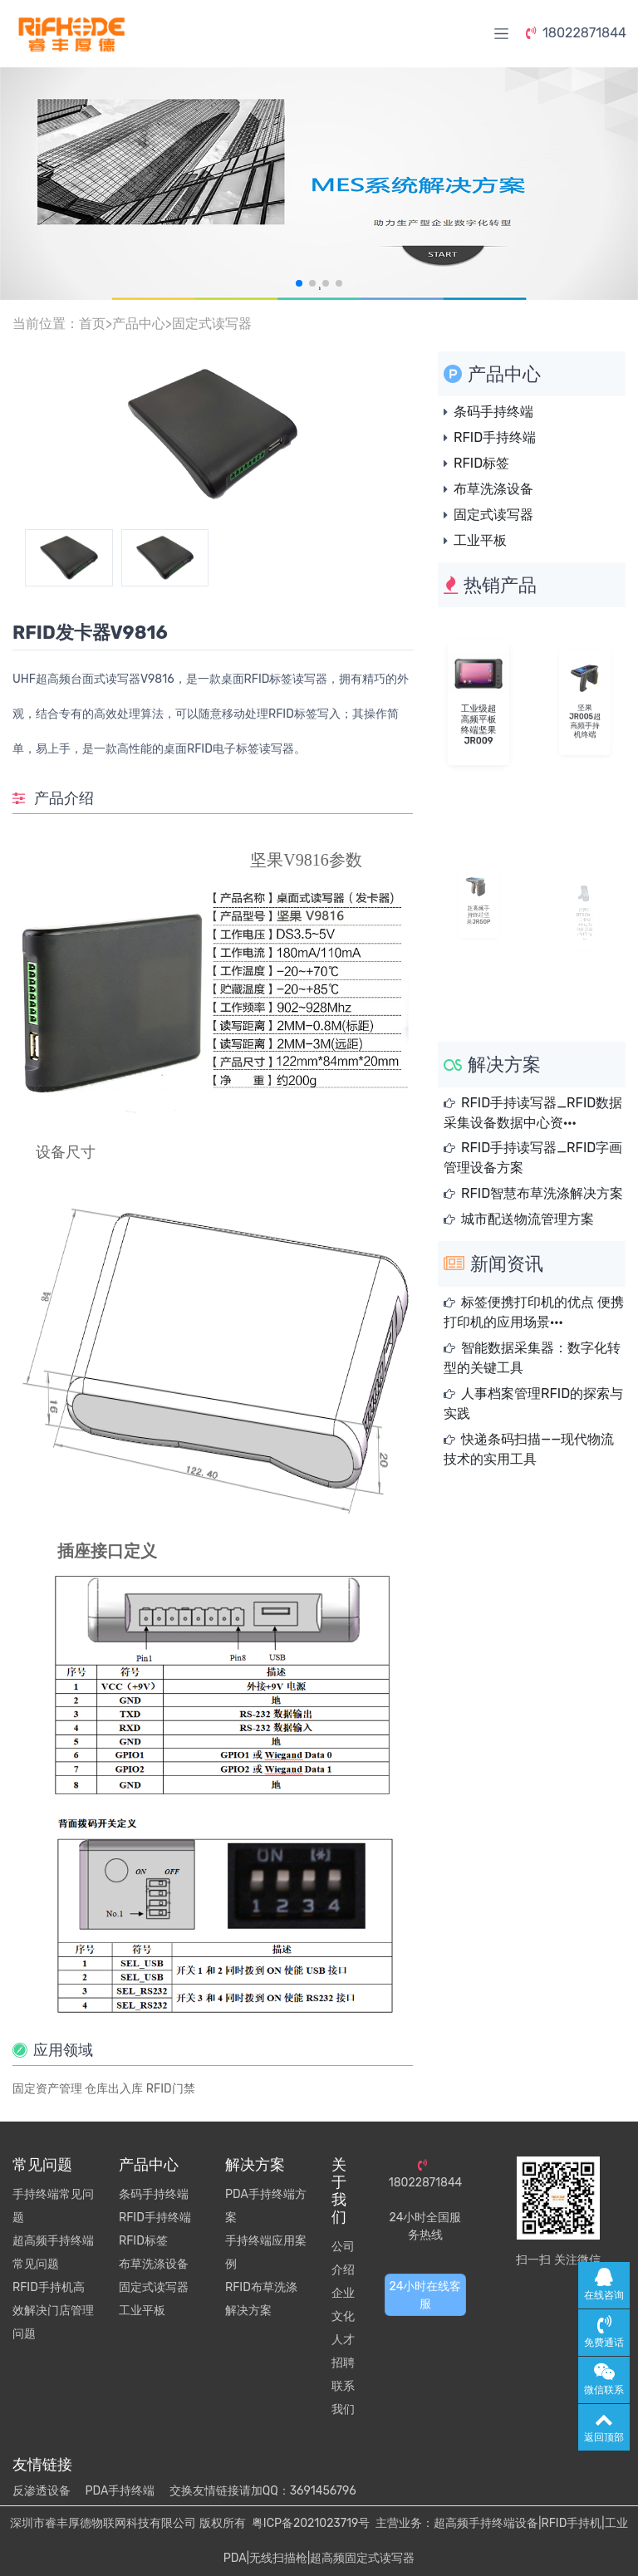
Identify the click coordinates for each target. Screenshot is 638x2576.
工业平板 (480, 540)
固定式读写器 (212, 323)
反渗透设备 (41, 2491)
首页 (92, 323)
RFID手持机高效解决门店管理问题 (53, 2310)
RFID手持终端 (495, 437)
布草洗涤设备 (493, 489)
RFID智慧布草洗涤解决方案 (542, 1193)
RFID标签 (481, 463)
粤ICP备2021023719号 (311, 2523)
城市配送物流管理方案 (527, 1219)
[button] (299, 283)
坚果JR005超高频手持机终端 (585, 714)
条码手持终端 (493, 412)
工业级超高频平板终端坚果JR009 (479, 717)
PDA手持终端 (120, 2491)
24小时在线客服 (426, 2295)
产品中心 (138, 323)
